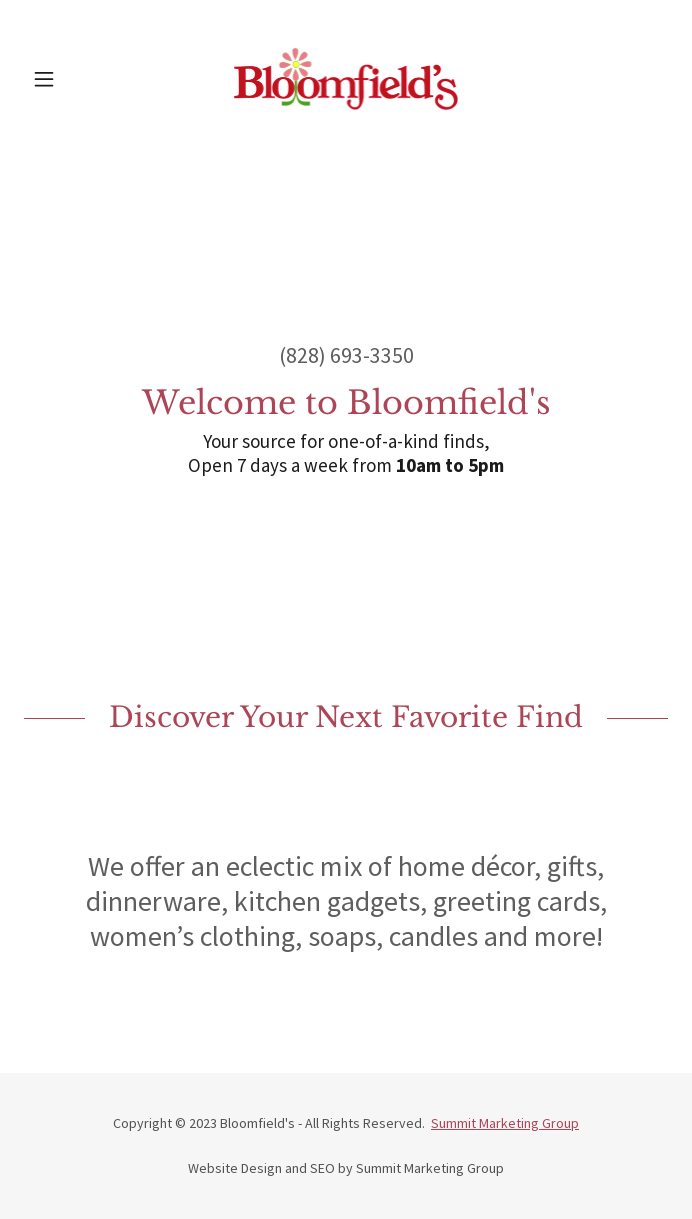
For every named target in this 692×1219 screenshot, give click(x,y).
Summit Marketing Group (505, 1123)
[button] (72, 79)
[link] (346, 79)
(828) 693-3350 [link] (346, 355)
